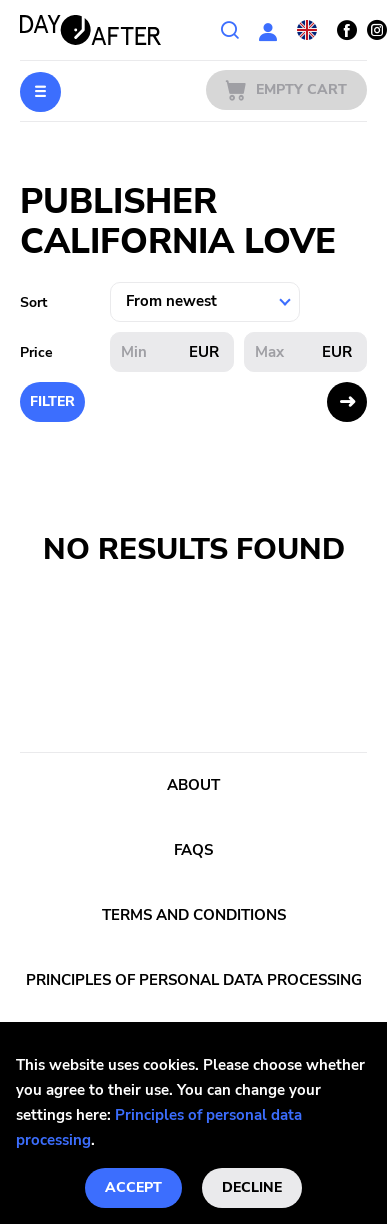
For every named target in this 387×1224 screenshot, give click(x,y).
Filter (52, 401)
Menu (40, 92)
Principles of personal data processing (194, 980)
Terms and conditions (194, 915)
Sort (33, 302)
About (193, 785)
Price (36, 352)
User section (268, 30)
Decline (252, 1187)
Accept (133, 1187)
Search (230, 30)
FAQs (193, 850)
